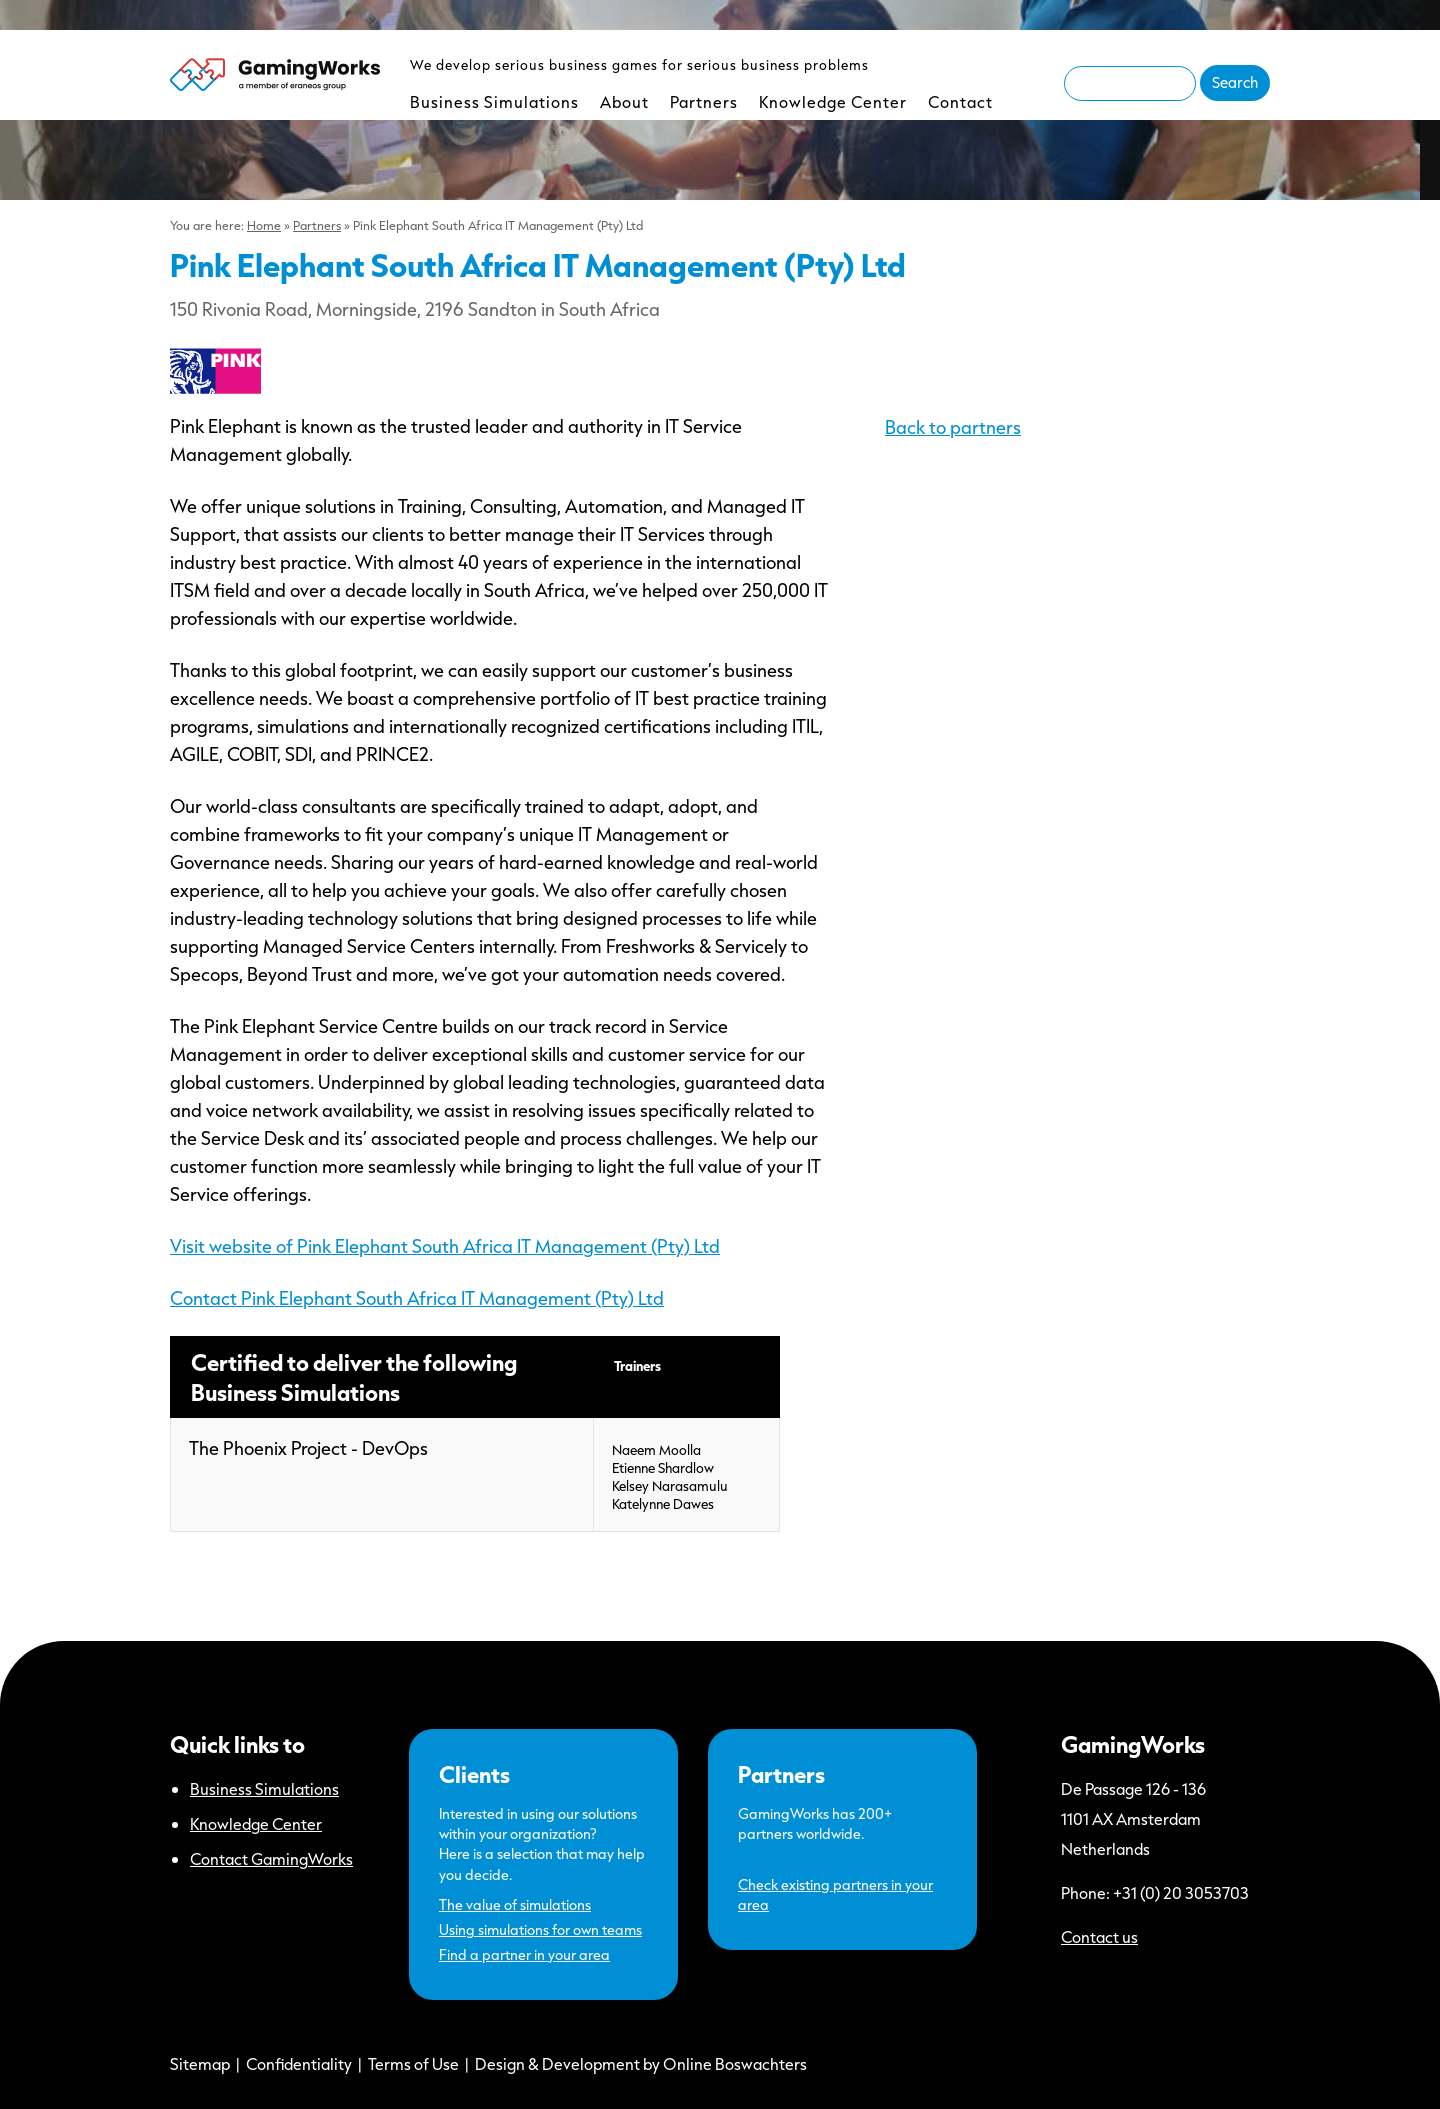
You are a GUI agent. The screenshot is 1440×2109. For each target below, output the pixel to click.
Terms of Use (413, 2063)
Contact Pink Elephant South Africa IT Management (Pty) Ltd (417, 1298)
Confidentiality (299, 2063)
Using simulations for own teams (540, 1929)
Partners (704, 101)
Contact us (1099, 1936)
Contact (960, 101)
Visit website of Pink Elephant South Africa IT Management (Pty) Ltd (445, 1246)
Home (264, 225)
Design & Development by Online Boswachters (641, 2063)
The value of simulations (515, 1904)
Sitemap (200, 2063)
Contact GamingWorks (271, 1858)
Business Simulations (494, 101)
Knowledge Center (833, 101)
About (624, 101)
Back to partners (953, 427)
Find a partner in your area (524, 1954)
